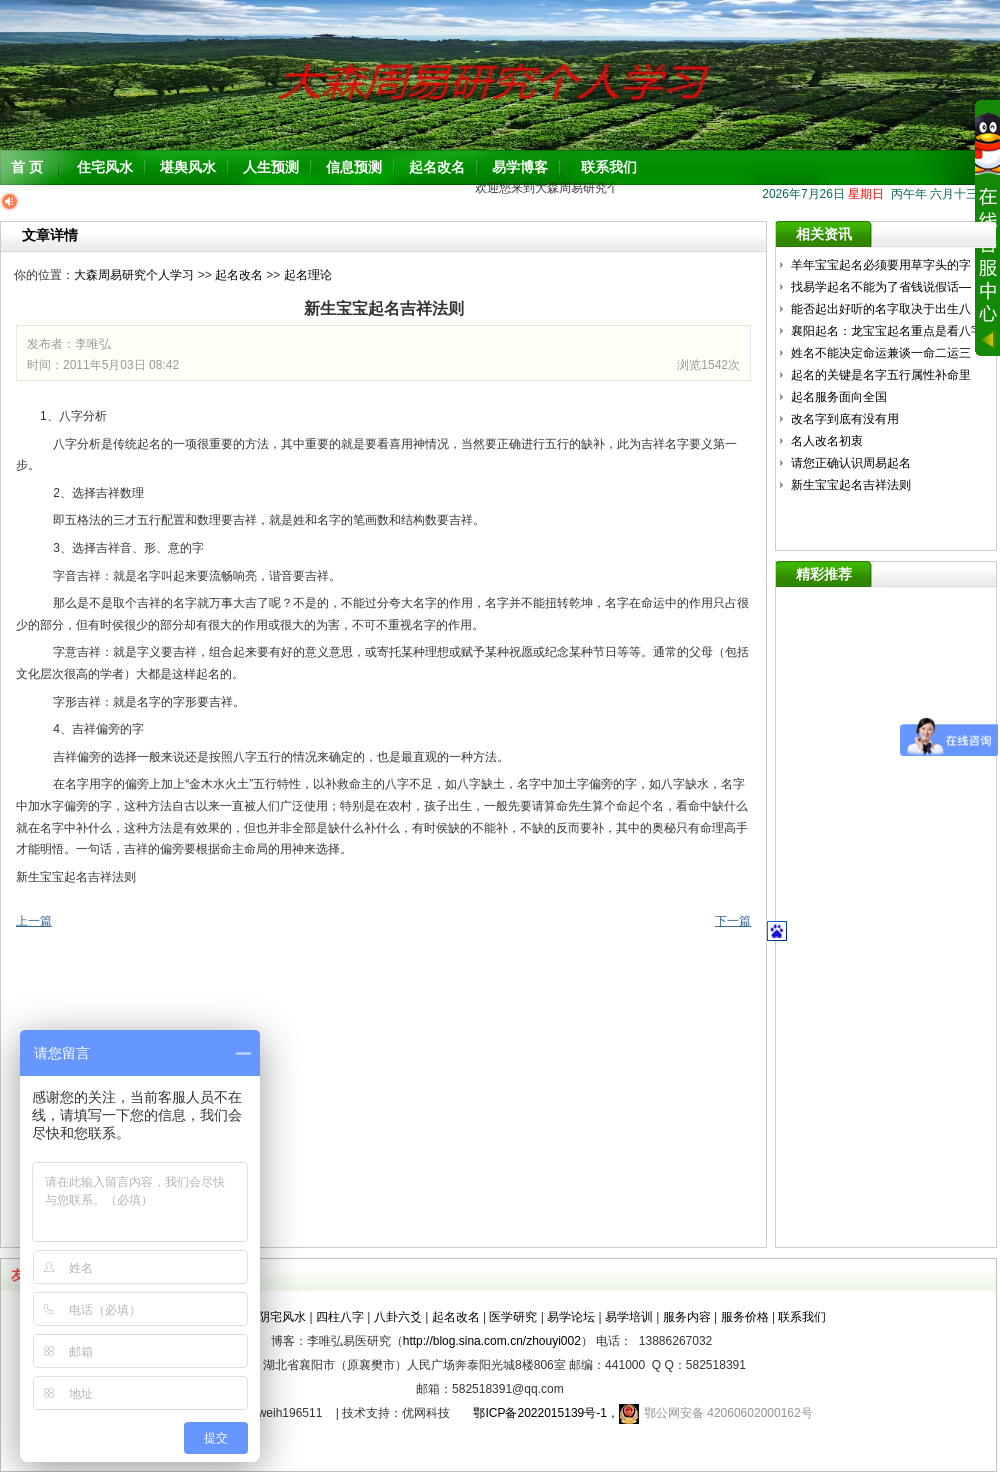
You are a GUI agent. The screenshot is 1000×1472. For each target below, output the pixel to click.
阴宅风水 (282, 1317)
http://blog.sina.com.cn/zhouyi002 (492, 1341)
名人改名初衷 (827, 441)
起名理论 (308, 275)
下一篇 (733, 921)
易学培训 (629, 1317)
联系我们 (609, 167)
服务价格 (745, 1317)
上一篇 (34, 921)
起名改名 (437, 167)
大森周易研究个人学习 (134, 275)
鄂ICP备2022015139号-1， (539, 1413)
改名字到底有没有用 (845, 419)
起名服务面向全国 (839, 397)
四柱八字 (340, 1317)
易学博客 (520, 167)
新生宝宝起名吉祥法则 (851, 485)
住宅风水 (105, 167)
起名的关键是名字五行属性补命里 (882, 375)
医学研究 (513, 1317)
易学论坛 (571, 1317)
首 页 (27, 167)
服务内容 (687, 1317)
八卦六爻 (398, 1317)
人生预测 (271, 167)
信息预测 (354, 167)
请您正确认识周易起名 (851, 463)
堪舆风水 (188, 167)
